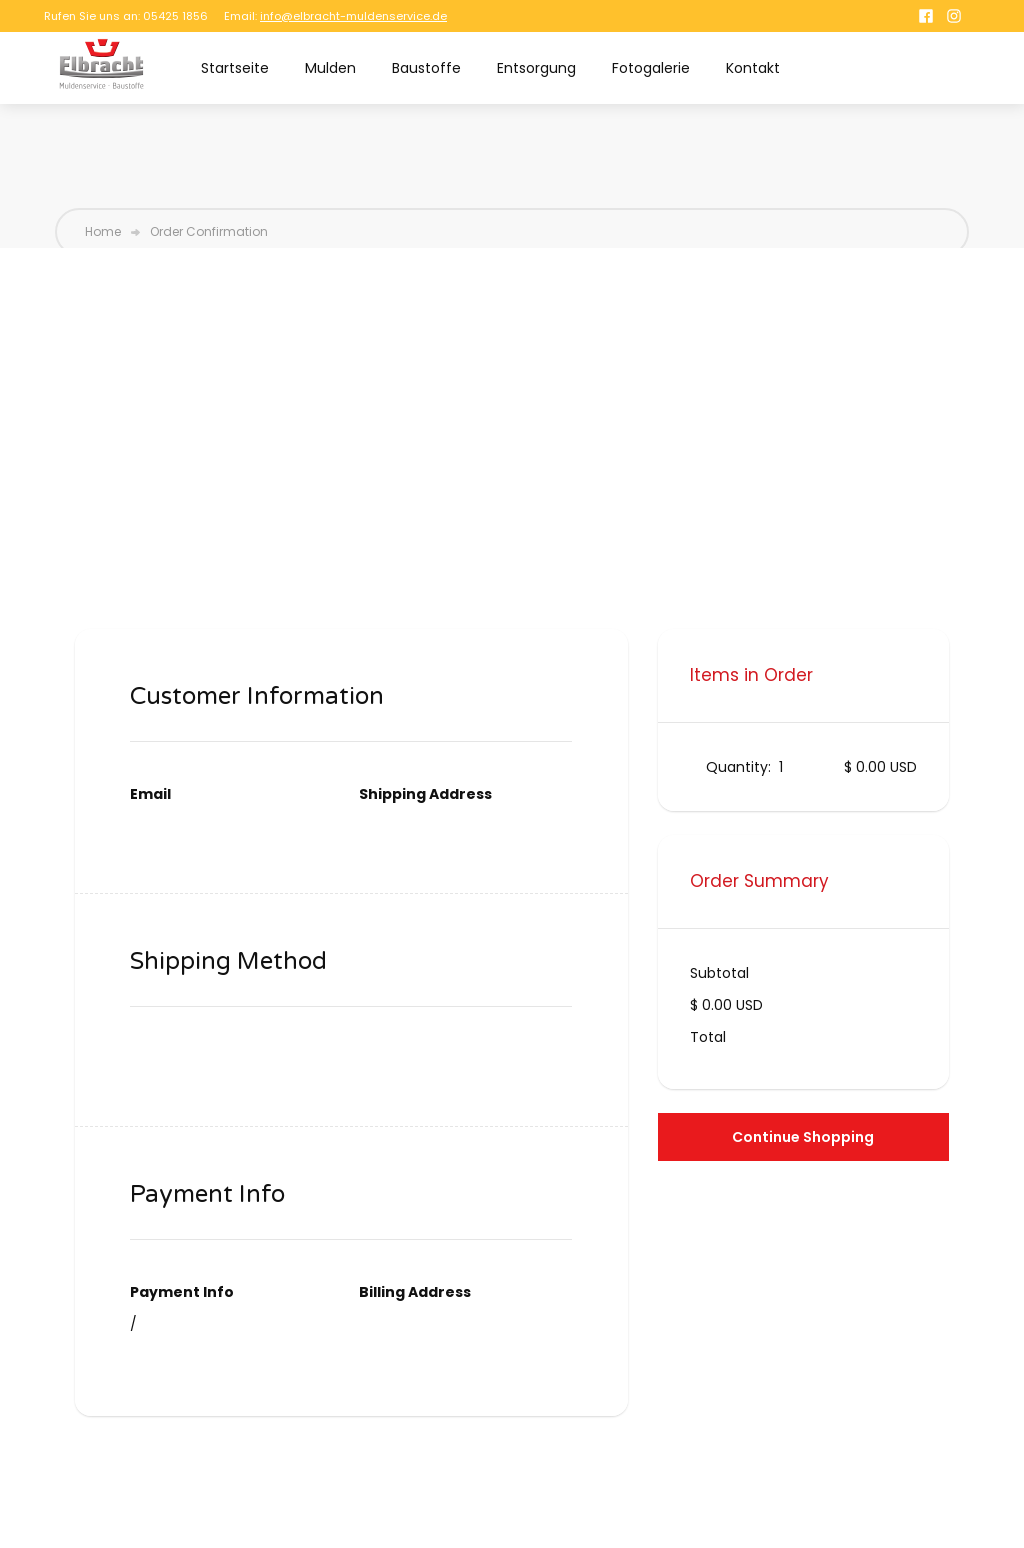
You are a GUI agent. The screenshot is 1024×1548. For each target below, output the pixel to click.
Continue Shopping (803, 1137)
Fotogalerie (651, 68)
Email (150, 794)
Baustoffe (426, 68)
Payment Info (182, 1292)
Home (103, 232)
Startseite (235, 68)
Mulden (330, 68)
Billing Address (415, 1292)
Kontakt (753, 68)
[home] (101, 64)
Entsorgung (536, 68)
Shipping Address (425, 794)
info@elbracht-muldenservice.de (353, 16)
